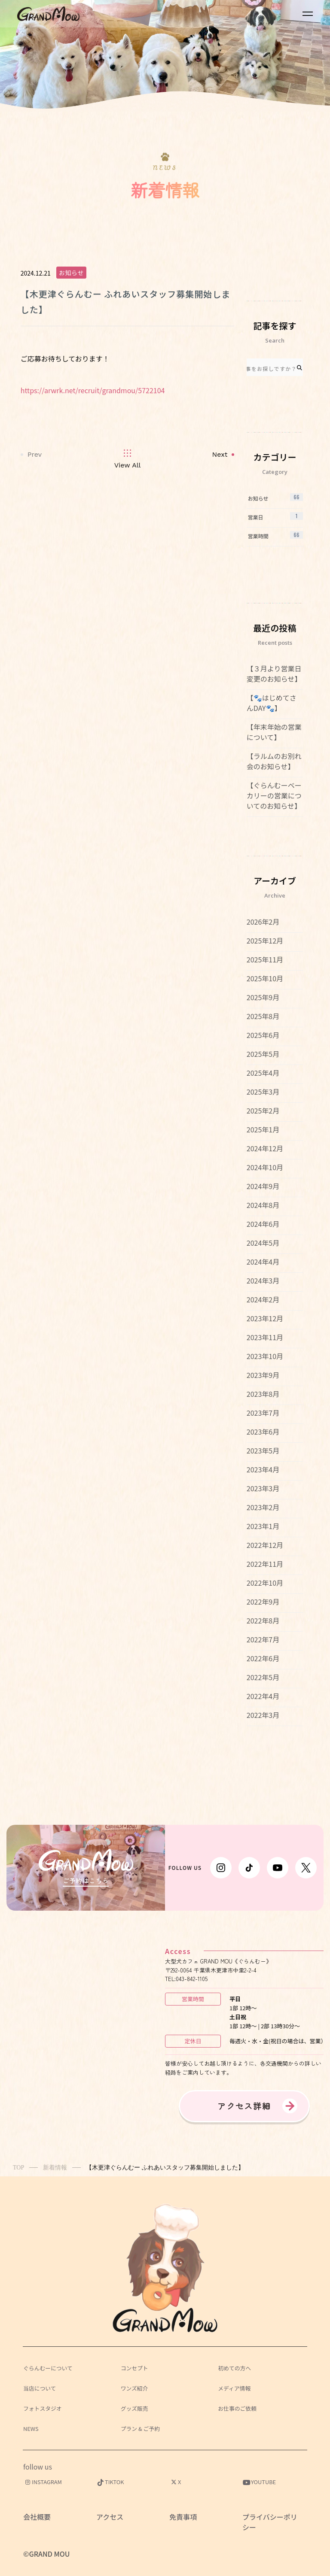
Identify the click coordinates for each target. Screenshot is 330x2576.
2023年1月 (263, 1526)
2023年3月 (263, 1488)
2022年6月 (263, 1658)
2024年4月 (263, 1261)
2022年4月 (263, 1696)
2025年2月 (263, 1110)
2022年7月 (263, 1639)
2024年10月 (265, 1167)
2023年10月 (265, 1356)
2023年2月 (263, 1507)
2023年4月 (263, 1469)
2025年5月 (263, 1054)
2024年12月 (265, 1148)
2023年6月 (263, 1431)
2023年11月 (265, 1337)
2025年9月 (263, 997)
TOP (18, 2167)
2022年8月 (263, 1620)
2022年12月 (265, 1545)
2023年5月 (263, 1450)
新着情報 (55, 2167)
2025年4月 (263, 1073)
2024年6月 (263, 1224)
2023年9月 (263, 1375)
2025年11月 (265, 959)
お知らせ (71, 272)
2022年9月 (263, 1601)
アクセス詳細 (244, 2106)
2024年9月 (263, 1186)
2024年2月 (263, 1299)
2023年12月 (265, 1318)
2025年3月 (263, 1091)
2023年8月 (263, 1394)
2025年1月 (263, 1129)
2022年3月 (263, 1715)
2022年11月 (265, 1564)
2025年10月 (265, 978)
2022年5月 (263, 1677)
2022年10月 (265, 1583)
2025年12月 (265, 940)
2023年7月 (263, 1413)
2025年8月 (263, 1016)
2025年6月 (263, 1035)
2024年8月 (263, 1205)
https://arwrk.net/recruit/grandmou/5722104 (93, 390)
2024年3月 (263, 1280)
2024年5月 (263, 1243)
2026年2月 (263, 921)
